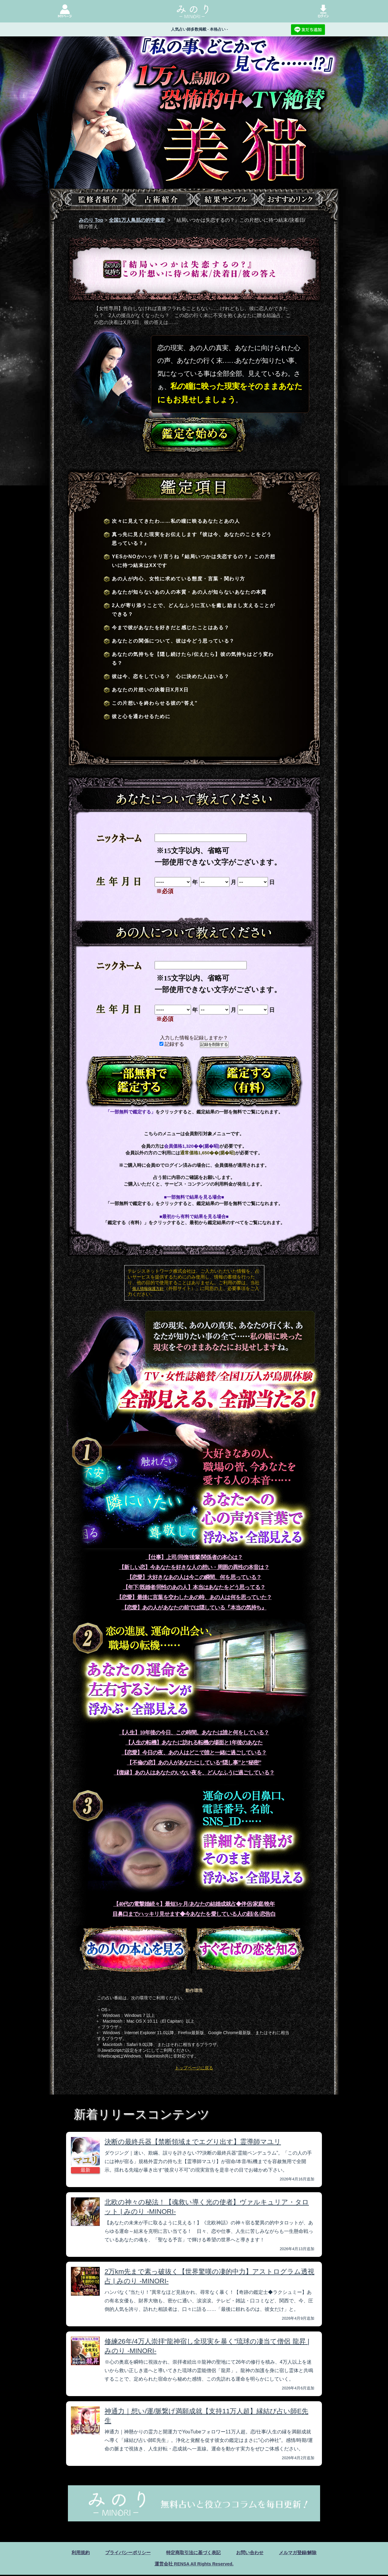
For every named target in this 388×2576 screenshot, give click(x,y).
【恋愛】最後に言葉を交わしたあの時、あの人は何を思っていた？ (194, 1597)
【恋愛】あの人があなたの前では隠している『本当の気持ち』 (194, 1608)
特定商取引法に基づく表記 (193, 2552)
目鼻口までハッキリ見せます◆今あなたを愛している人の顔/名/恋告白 (194, 1914)
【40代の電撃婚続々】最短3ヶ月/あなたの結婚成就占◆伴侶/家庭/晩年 (194, 1904)
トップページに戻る (194, 2067)
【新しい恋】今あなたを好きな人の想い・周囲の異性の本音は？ (194, 1567)
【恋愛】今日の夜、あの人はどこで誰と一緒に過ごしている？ (194, 1753)
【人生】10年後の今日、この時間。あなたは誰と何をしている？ (194, 1733)
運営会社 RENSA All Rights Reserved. (194, 2564)
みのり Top (91, 220)
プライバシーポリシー (124, 2552)
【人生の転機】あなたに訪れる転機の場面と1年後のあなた (194, 1743)
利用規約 (75, 2552)
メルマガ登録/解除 (303, 2552)
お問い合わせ (252, 2552)
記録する (171, 1044)
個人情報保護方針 (148, 1288)
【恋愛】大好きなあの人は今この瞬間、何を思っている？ (194, 1577)
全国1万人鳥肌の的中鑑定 (137, 220)
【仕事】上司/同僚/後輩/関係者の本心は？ (194, 1557)
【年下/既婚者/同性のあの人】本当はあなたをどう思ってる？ (194, 1587)
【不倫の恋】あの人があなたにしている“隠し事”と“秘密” (194, 1763)
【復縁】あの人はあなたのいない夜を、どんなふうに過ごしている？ (194, 1773)
